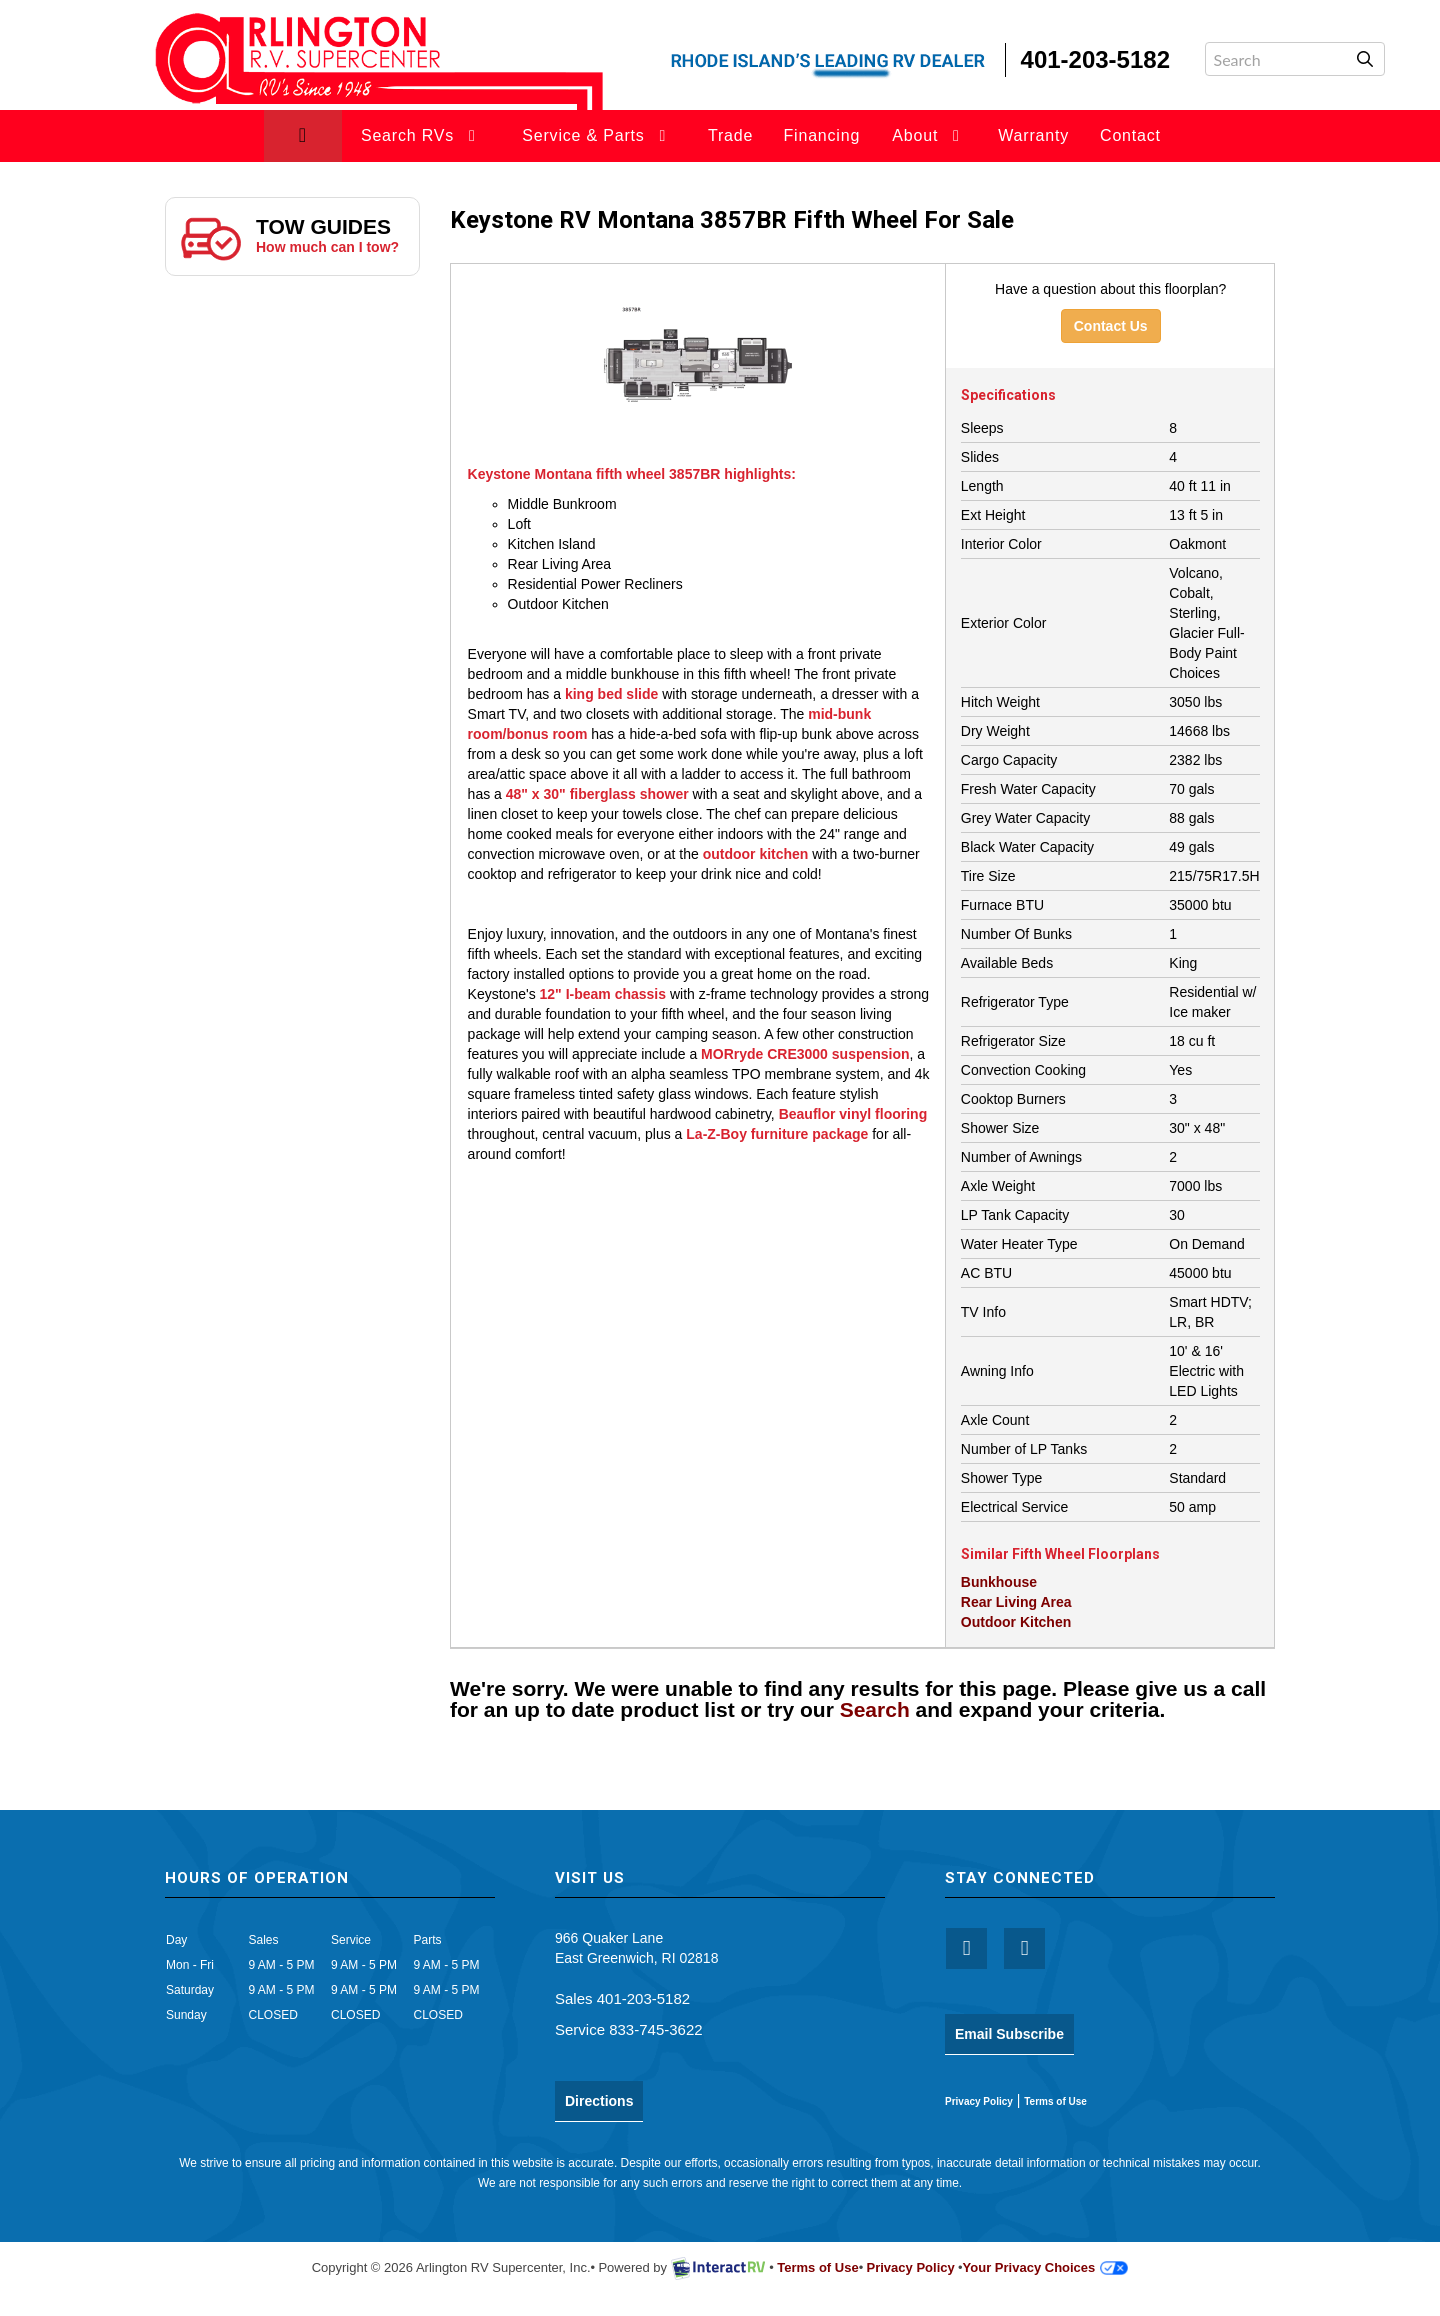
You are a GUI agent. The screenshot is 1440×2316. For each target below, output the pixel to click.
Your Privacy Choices (1046, 2267)
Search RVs (421, 135)
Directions (599, 2101)
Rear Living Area (1016, 1602)
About (929, 135)
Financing (822, 135)
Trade (730, 135)
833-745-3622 (655, 2029)
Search (875, 1709)
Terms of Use (1055, 2101)
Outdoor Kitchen (1016, 1622)
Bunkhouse (999, 1582)
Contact (1130, 135)
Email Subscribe (1009, 2034)
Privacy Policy (979, 2101)
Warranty (1033, 135)
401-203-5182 (643, 1998)
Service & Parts (597, 135)
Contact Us (1111, 326)
